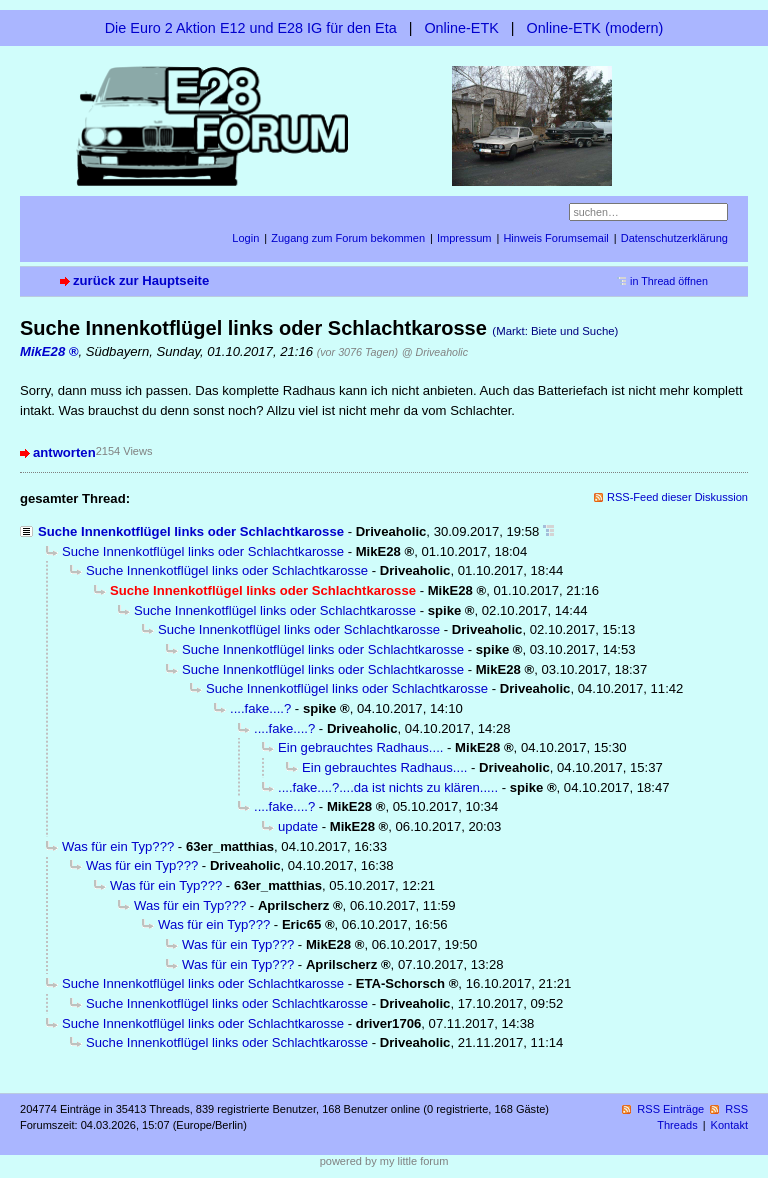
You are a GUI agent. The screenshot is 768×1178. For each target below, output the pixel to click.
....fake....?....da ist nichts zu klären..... (388, 787)
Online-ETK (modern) (595, 28)
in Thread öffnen (669, 281)
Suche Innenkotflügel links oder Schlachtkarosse (191, 531)
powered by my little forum (384, 1161)
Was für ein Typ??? (118, 846)
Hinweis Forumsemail (555, 238)
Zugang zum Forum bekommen (348, 238)
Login (245, 238)
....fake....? (260, 708)
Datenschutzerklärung (674, 238)
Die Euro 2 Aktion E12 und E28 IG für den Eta (251, 28)
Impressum (464, 238)
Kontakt (729, 1125)
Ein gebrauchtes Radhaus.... (360, 747)
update (298, 826)
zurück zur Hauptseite (141, 280)
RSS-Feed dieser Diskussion (677, 497)
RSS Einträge (670, 1109)
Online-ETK (461, 28)
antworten (64, 452)
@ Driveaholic (435, 352)
